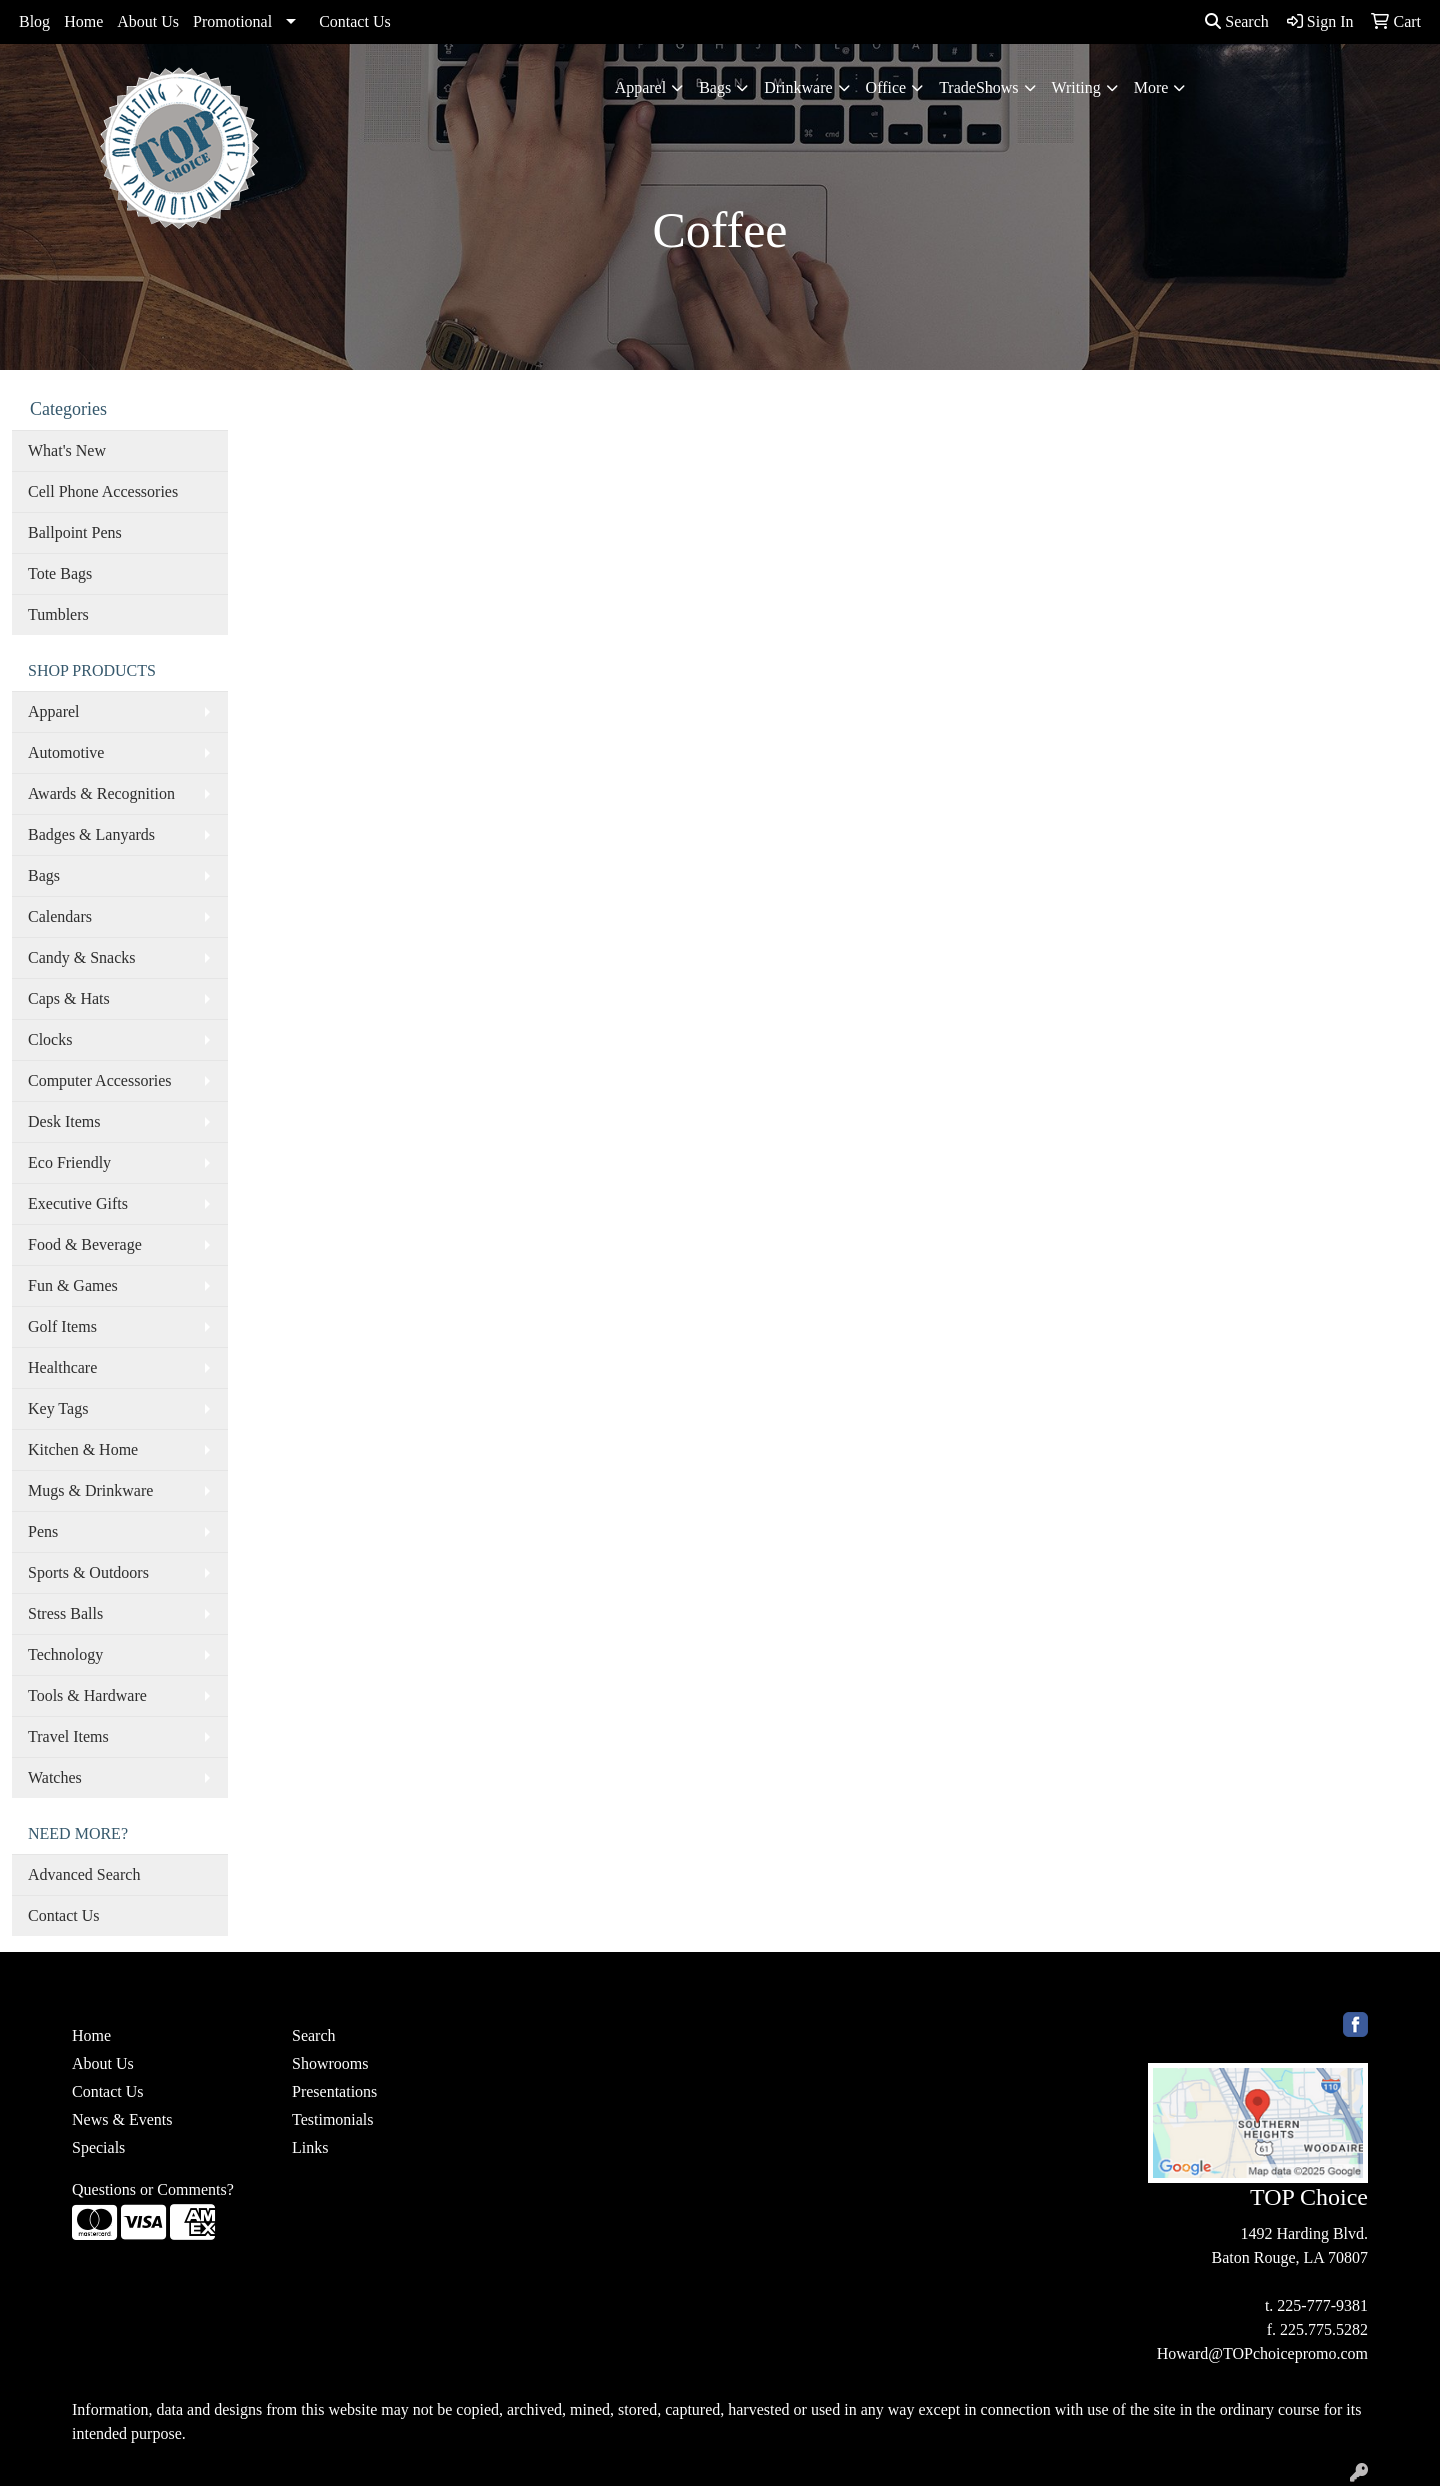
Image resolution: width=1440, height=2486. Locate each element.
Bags (715, 87)
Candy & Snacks (82, 957)
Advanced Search (84, 1874)
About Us (148, 21)
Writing (1076, 87)
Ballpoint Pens (75, 532)
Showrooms (330, 2063)
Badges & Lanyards (91, 834)
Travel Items (68, 1736)
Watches (55, 1777)
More (1151, 87)
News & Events (122, 2119)
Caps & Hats (69, 998)
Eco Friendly (69, 1162)
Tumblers (58, 614)
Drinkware (798, 87)
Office (886, 87)
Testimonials (333, 2119)
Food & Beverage (85, 1244)
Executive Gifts (78, 1203)
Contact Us (355, 21)
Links (310, 2147)
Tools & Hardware (87, 1695)
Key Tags (58, 1408)
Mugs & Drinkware (90, 1490)
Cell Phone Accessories (103, 491)
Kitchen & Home (83, 1449)
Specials (98, 2147)
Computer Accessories (100, 1080)
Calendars (60, 916)
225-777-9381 (1322, 2305)
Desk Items (64, 1121)
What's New (67, 450)
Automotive (66, 752)
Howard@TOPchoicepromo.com (1262, 2353)
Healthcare (62, 1367)
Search (1237, 21)
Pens (43, 1531)
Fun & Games (73, 1285)
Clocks (50, 1039)
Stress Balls (65, 1613)
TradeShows (978, 87)
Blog (34, 21)
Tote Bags (60, 573)
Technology (65, 1654)
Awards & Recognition (101, 793)
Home (83, 21)
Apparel (641, 87)
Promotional (232, 21)
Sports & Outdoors (88, 1572)
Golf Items (62, 1326)
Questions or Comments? (153, 2189)
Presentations (334, 2091)
